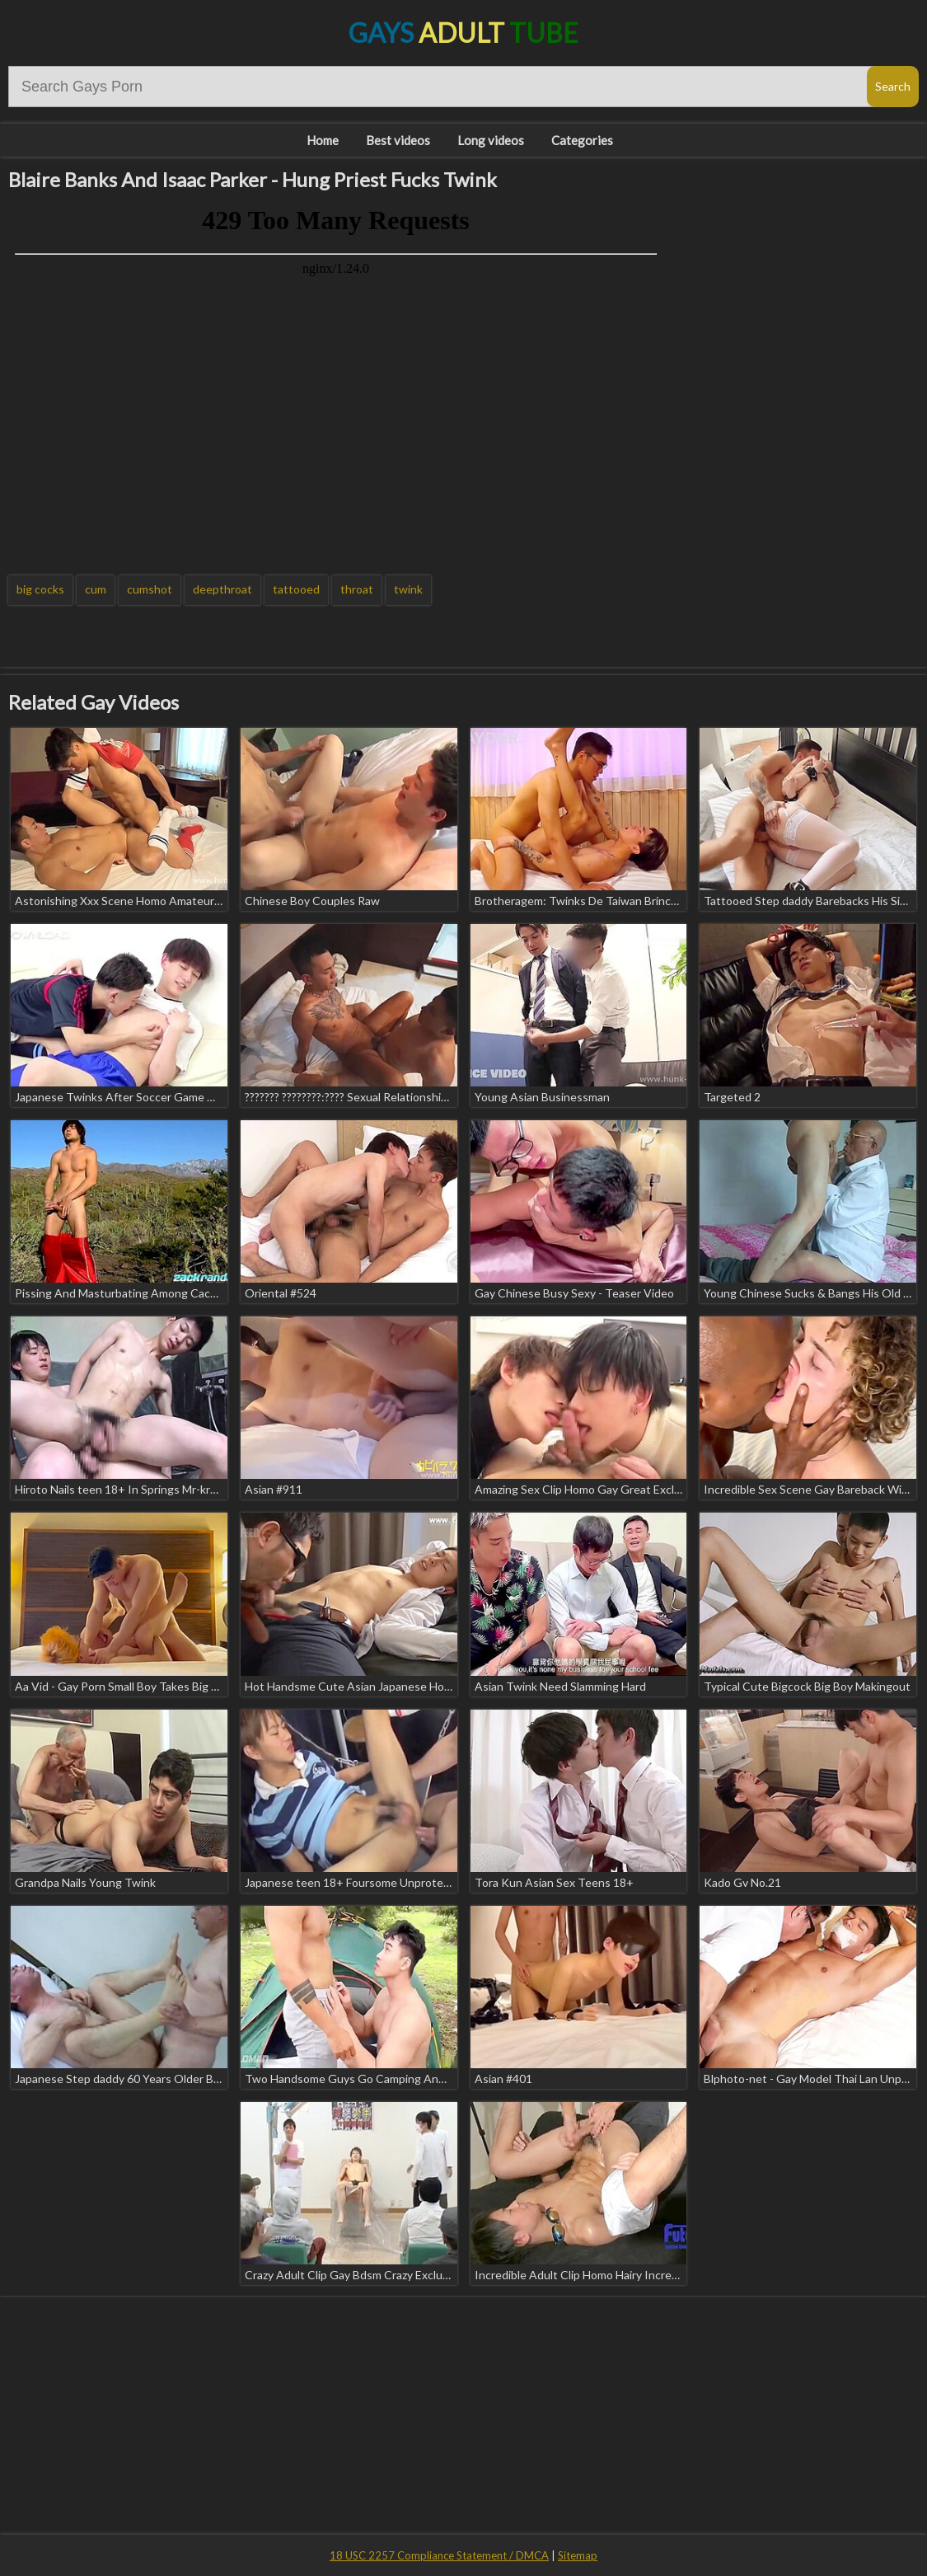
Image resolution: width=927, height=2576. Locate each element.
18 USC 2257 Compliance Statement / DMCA (439, 2555)
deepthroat (222, 589)
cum (95, 589)
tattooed (296, 589)
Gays (463, 32)
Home (323, 140)
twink (408, 589)
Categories (582, 140)
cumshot (149, 589)
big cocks (40, 589)
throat (356, 589)
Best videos (398, 140)
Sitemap (577, 2555)
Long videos (490, 140)
